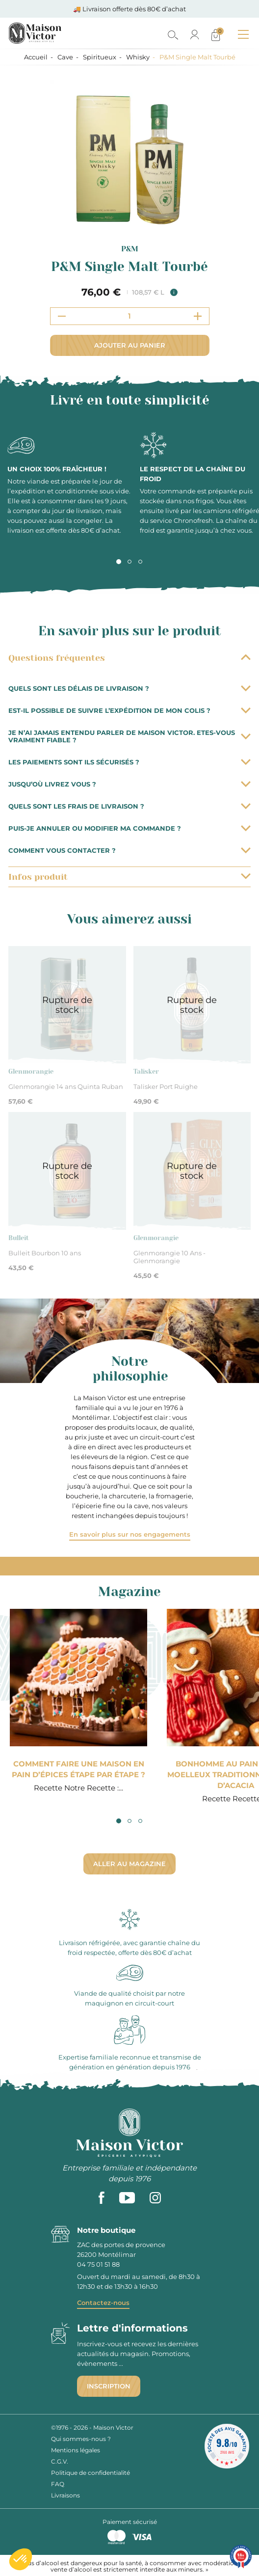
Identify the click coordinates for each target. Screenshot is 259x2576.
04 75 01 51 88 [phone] (98, 2264)
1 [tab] (118, 561)
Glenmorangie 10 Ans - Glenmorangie (169, 1257)
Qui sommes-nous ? (81, 2438)
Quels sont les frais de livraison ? (129, 806)
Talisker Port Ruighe (165, 1086)
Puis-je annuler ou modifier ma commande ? (129, 828)
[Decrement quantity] (61, 316)
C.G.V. (59, 2461)
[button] (20, 2559)
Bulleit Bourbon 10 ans (44, 1253)
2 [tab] (129, 562)
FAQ (57, 2484)
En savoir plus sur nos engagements (129, 1534)
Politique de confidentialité (90, 2472)
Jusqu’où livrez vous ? (129, 784)
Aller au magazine (129, 1864)
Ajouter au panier (129, 345)
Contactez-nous (103, 2302)
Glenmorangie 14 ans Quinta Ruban (65, 1086)
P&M (129, 248)
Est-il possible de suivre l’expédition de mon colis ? (129, 710)
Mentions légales (75, 2450)
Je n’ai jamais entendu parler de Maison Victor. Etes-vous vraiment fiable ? (129, 736)
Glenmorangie (30, 1071)
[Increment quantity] (197, 316)
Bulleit (18, 1238)
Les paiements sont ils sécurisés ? (129, 762)
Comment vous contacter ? (129, 850)
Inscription (108, 2386)
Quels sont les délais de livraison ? (129, 688)
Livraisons (65, 2495)
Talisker (146, 1071)
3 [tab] (140, 562)
